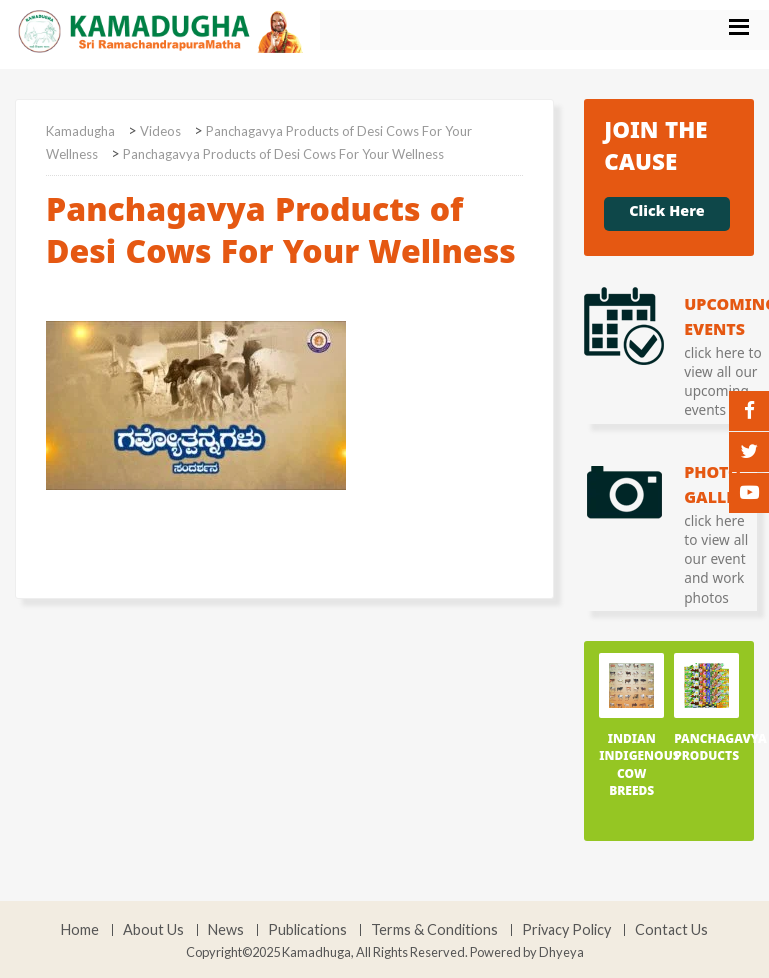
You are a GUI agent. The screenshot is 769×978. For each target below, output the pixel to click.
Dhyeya (561, 952)
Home (80, 930)
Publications (307, 930)
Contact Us (671, 930)
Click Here (666, 214)
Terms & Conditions (434, 930)
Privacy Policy (566, 930)
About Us (153, 930)
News (226, 930)
